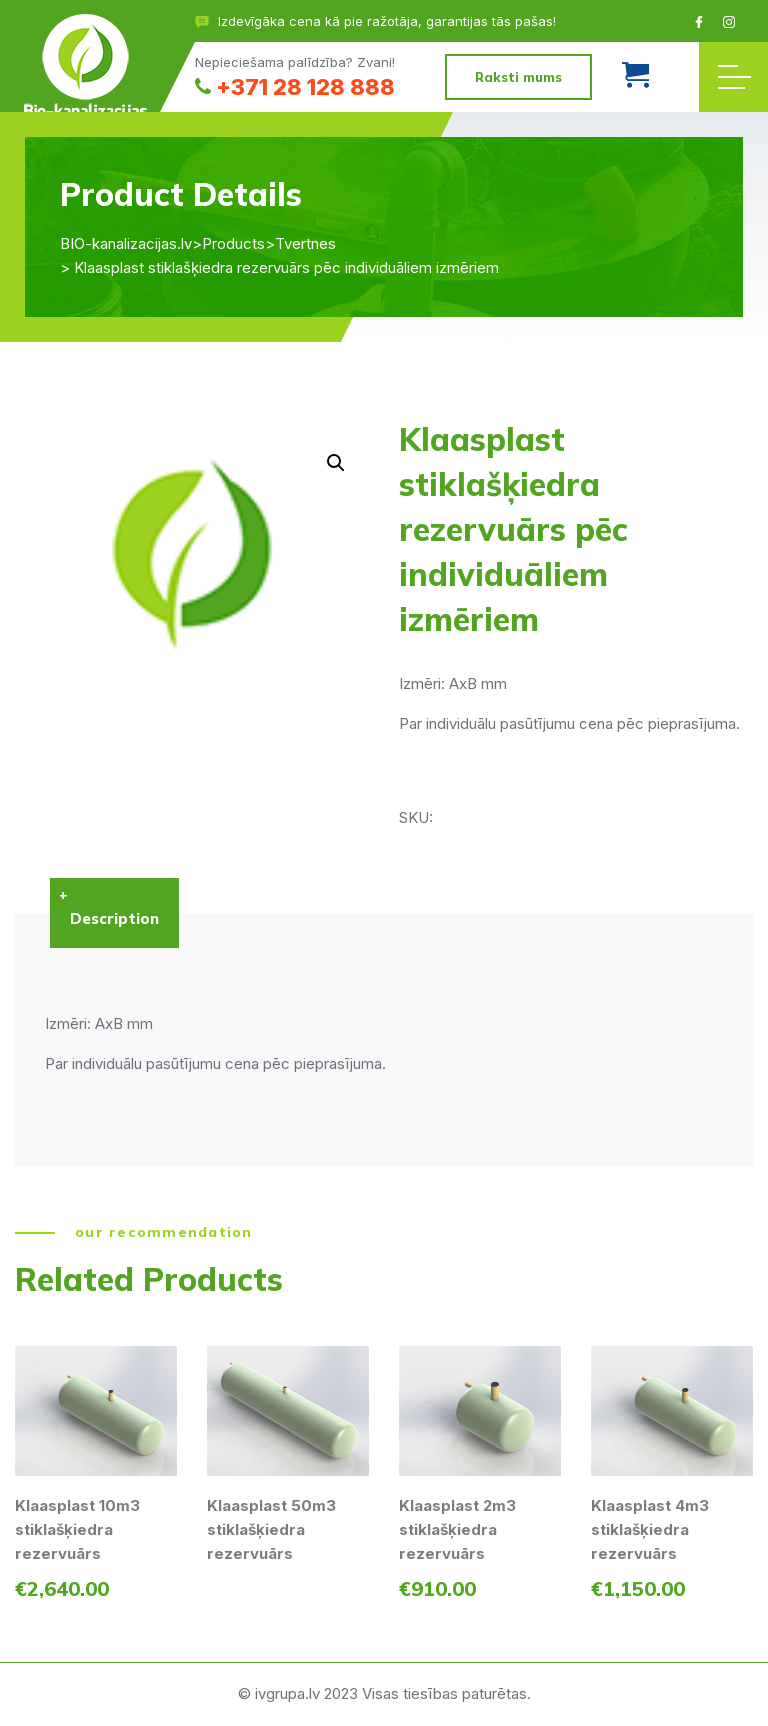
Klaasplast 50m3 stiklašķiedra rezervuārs (271, 1529)
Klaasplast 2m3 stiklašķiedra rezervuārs (457, 1529)
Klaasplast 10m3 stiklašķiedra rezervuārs (77, 1529)
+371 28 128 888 (295, 87)
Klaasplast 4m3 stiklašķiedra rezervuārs (650, 1529)
